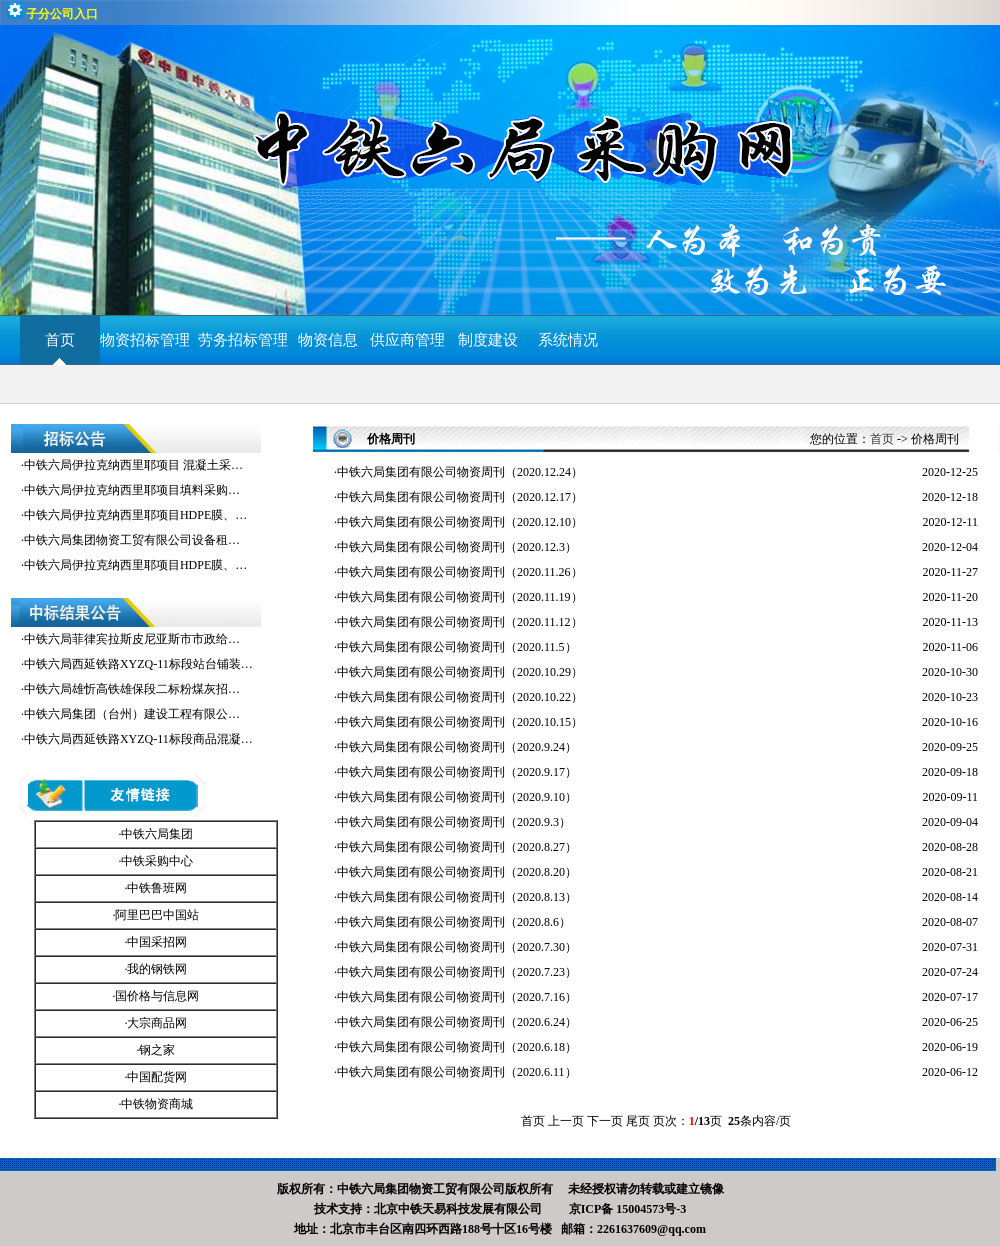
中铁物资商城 (157, 1104)
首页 (60, 340)
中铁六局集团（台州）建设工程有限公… (132, 714)
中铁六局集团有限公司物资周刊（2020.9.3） (454, 822)
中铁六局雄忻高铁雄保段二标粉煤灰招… (132, 689)
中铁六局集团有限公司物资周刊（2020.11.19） (460, 597)
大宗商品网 (157, 1023)
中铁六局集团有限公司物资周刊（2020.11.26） (460, 572)
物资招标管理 (149, 340)
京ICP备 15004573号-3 (628, 1209)
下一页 (605, 1121)
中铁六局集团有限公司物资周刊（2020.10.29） (460, 672)
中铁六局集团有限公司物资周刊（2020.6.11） (457, 1072)
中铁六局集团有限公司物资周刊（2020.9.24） (457, 747)
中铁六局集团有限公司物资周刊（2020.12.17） (460, 497)
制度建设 (488, 340)
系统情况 (568, 340)
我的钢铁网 (157, 969)
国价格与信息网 (157, 996)
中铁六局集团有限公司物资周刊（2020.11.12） (460, 622)
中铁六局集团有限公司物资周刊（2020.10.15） (460, 722)
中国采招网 (157, 942)
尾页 (638, 1121)
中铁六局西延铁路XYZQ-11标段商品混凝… (138, 739)
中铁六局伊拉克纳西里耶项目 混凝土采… (133, 465)
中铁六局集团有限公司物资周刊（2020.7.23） (457, 972)
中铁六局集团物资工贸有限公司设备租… (132, 540)
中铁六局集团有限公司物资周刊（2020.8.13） (457, 897)
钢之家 (157, 1050)
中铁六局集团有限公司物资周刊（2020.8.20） (457, 872)
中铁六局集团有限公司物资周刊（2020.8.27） (457, 847)
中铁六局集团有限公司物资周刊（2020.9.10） (457, 797)
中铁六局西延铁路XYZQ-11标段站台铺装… (138, 664)
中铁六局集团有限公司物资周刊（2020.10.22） (460, 697)
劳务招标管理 (243, 340)
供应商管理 (407, 340)
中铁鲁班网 (157, 888)
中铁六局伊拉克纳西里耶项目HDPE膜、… (135, 515)
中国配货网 (157, 1077)
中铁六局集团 (157, 834)
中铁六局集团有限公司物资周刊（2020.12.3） (457, 547)
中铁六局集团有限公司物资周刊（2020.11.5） (457, 647)
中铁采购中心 (157, 861)
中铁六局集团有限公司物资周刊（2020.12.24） (460, 472)
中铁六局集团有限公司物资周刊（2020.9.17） (457, 772)
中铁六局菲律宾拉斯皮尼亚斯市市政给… (132, 639)
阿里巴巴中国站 (157, 915)
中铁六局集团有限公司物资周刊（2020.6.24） (457, 1022)
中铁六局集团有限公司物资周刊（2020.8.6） (454, 922)
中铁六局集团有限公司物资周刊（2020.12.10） (460, 522)
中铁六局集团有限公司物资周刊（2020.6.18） (457, 1047)
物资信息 (328, 340)
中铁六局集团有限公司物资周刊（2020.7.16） (457, 997)
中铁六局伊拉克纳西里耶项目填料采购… (132, 490)
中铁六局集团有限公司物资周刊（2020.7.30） (457, 947)
